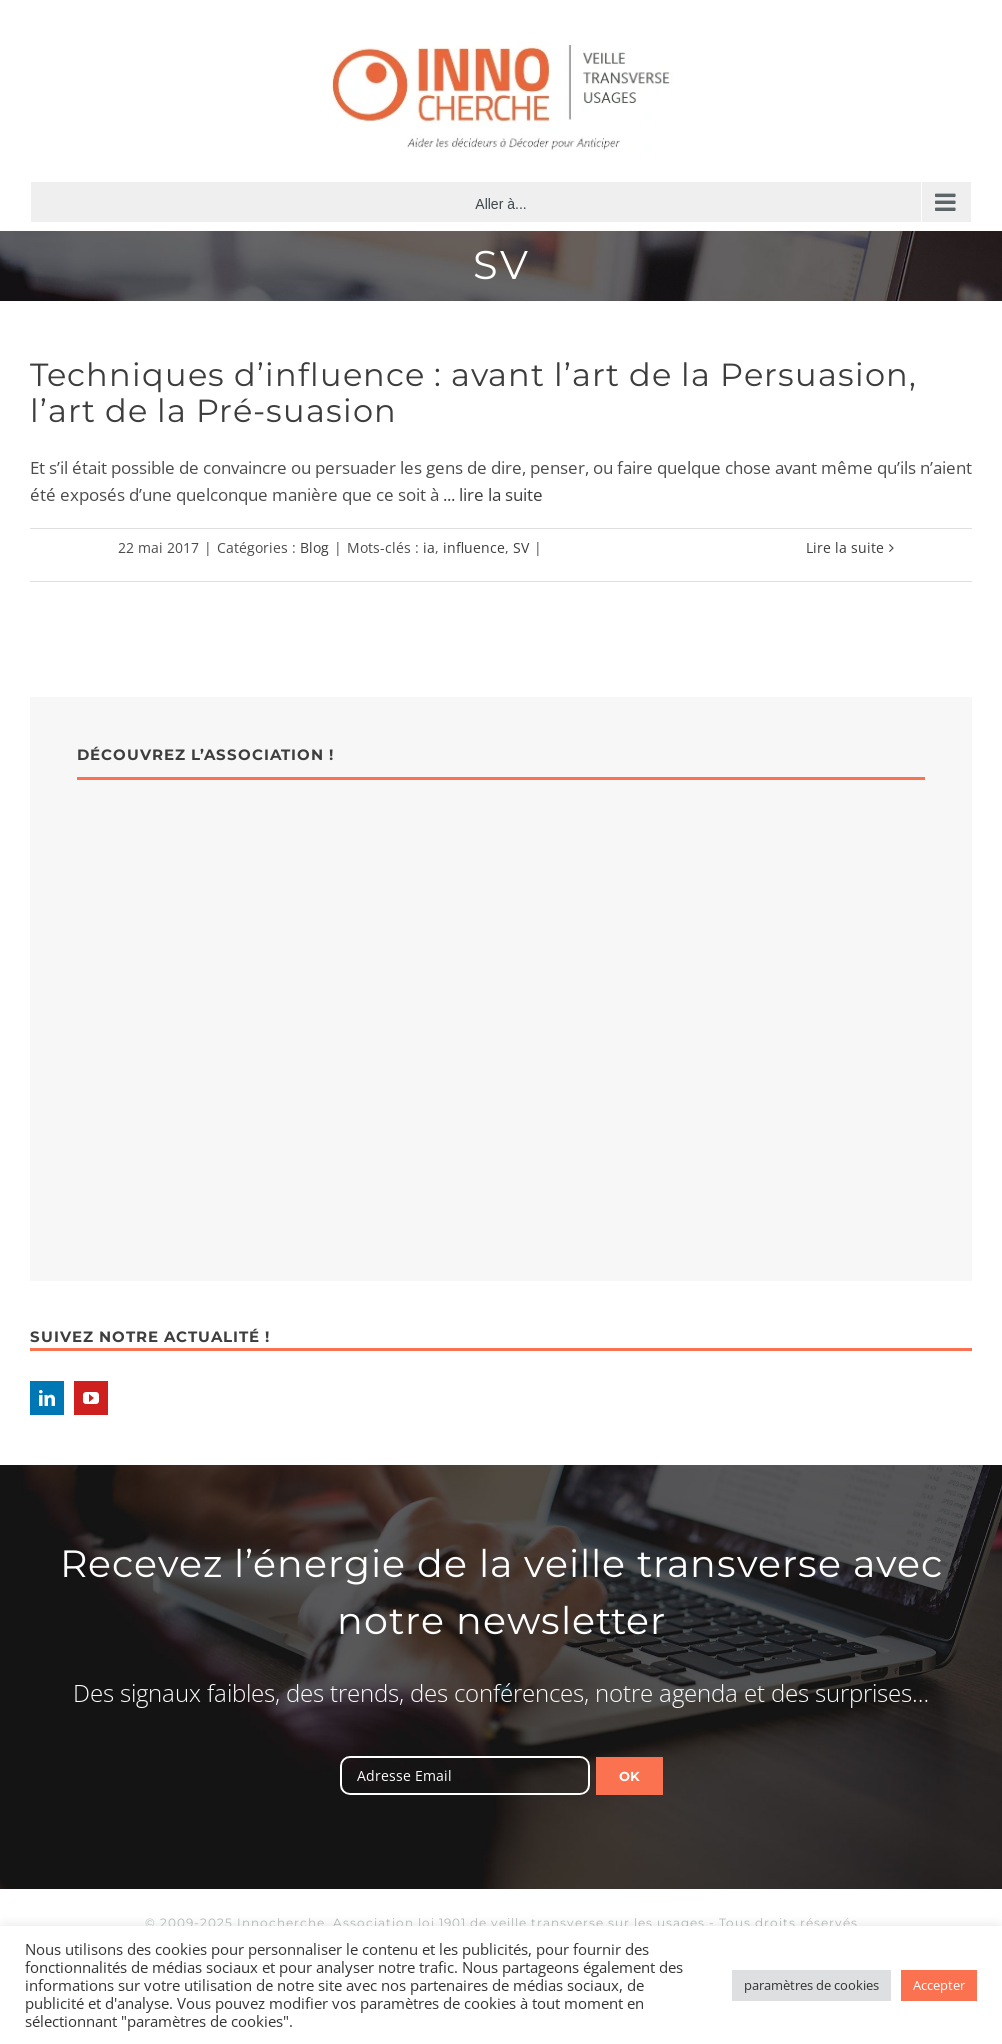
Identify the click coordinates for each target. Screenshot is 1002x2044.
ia (429, 547)
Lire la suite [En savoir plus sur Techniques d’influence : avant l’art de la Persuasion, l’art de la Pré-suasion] (845, 547)
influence (474, 547)
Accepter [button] (939, 1985)
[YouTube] (91, 1398)
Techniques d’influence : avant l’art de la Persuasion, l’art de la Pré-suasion (473, 392)
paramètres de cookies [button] (811, 1985)
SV (521, 547)
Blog (314, 547)
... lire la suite (493, 494)
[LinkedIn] (47, 1398)
